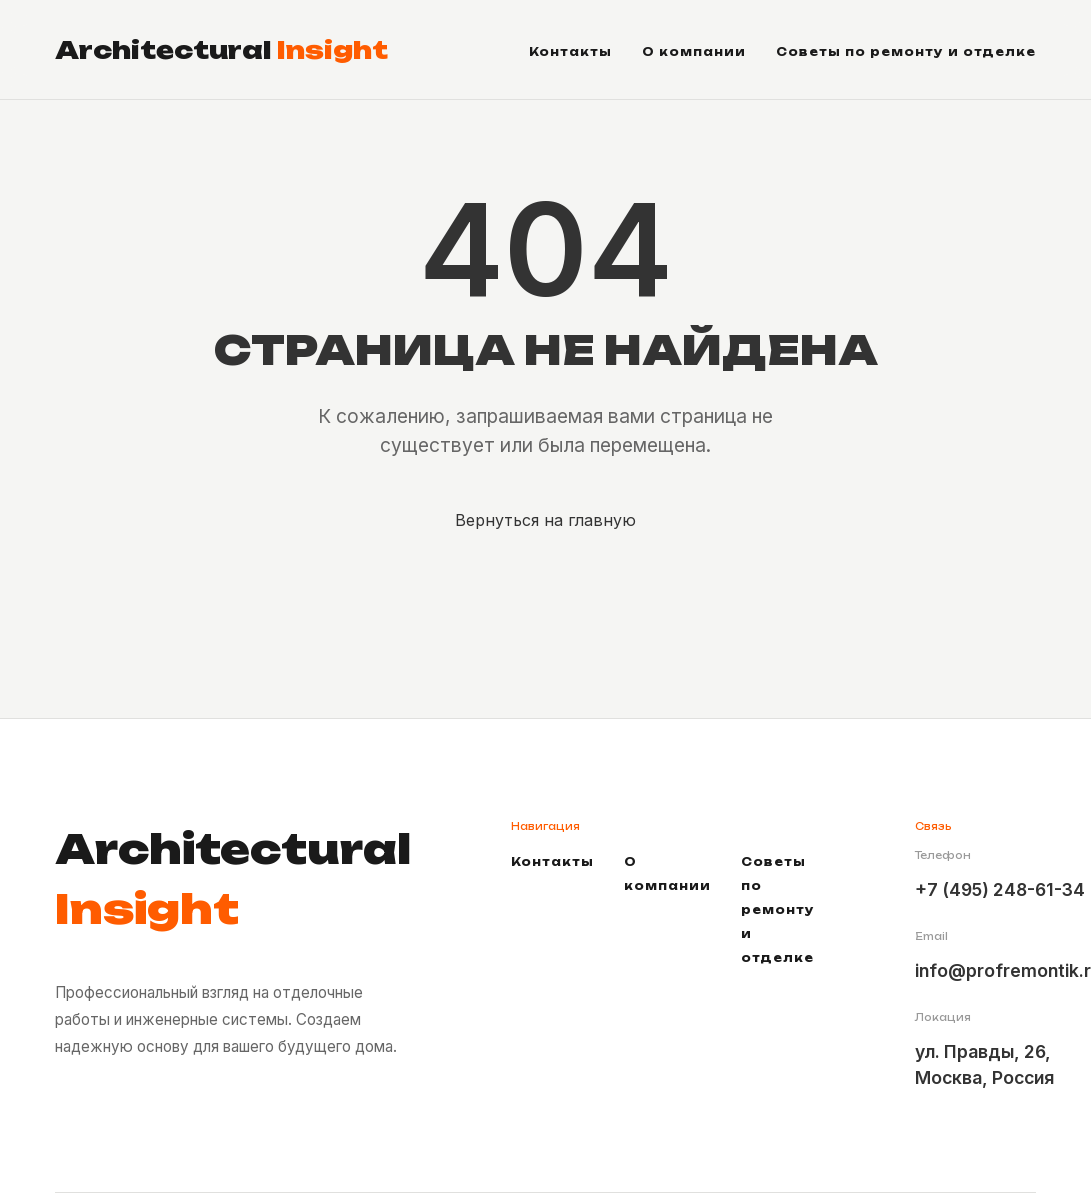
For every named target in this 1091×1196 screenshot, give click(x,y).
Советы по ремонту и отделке (906, 52)
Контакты (570, 52)
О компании (694, 52)
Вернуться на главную (545, 520)
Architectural (221, 50)
